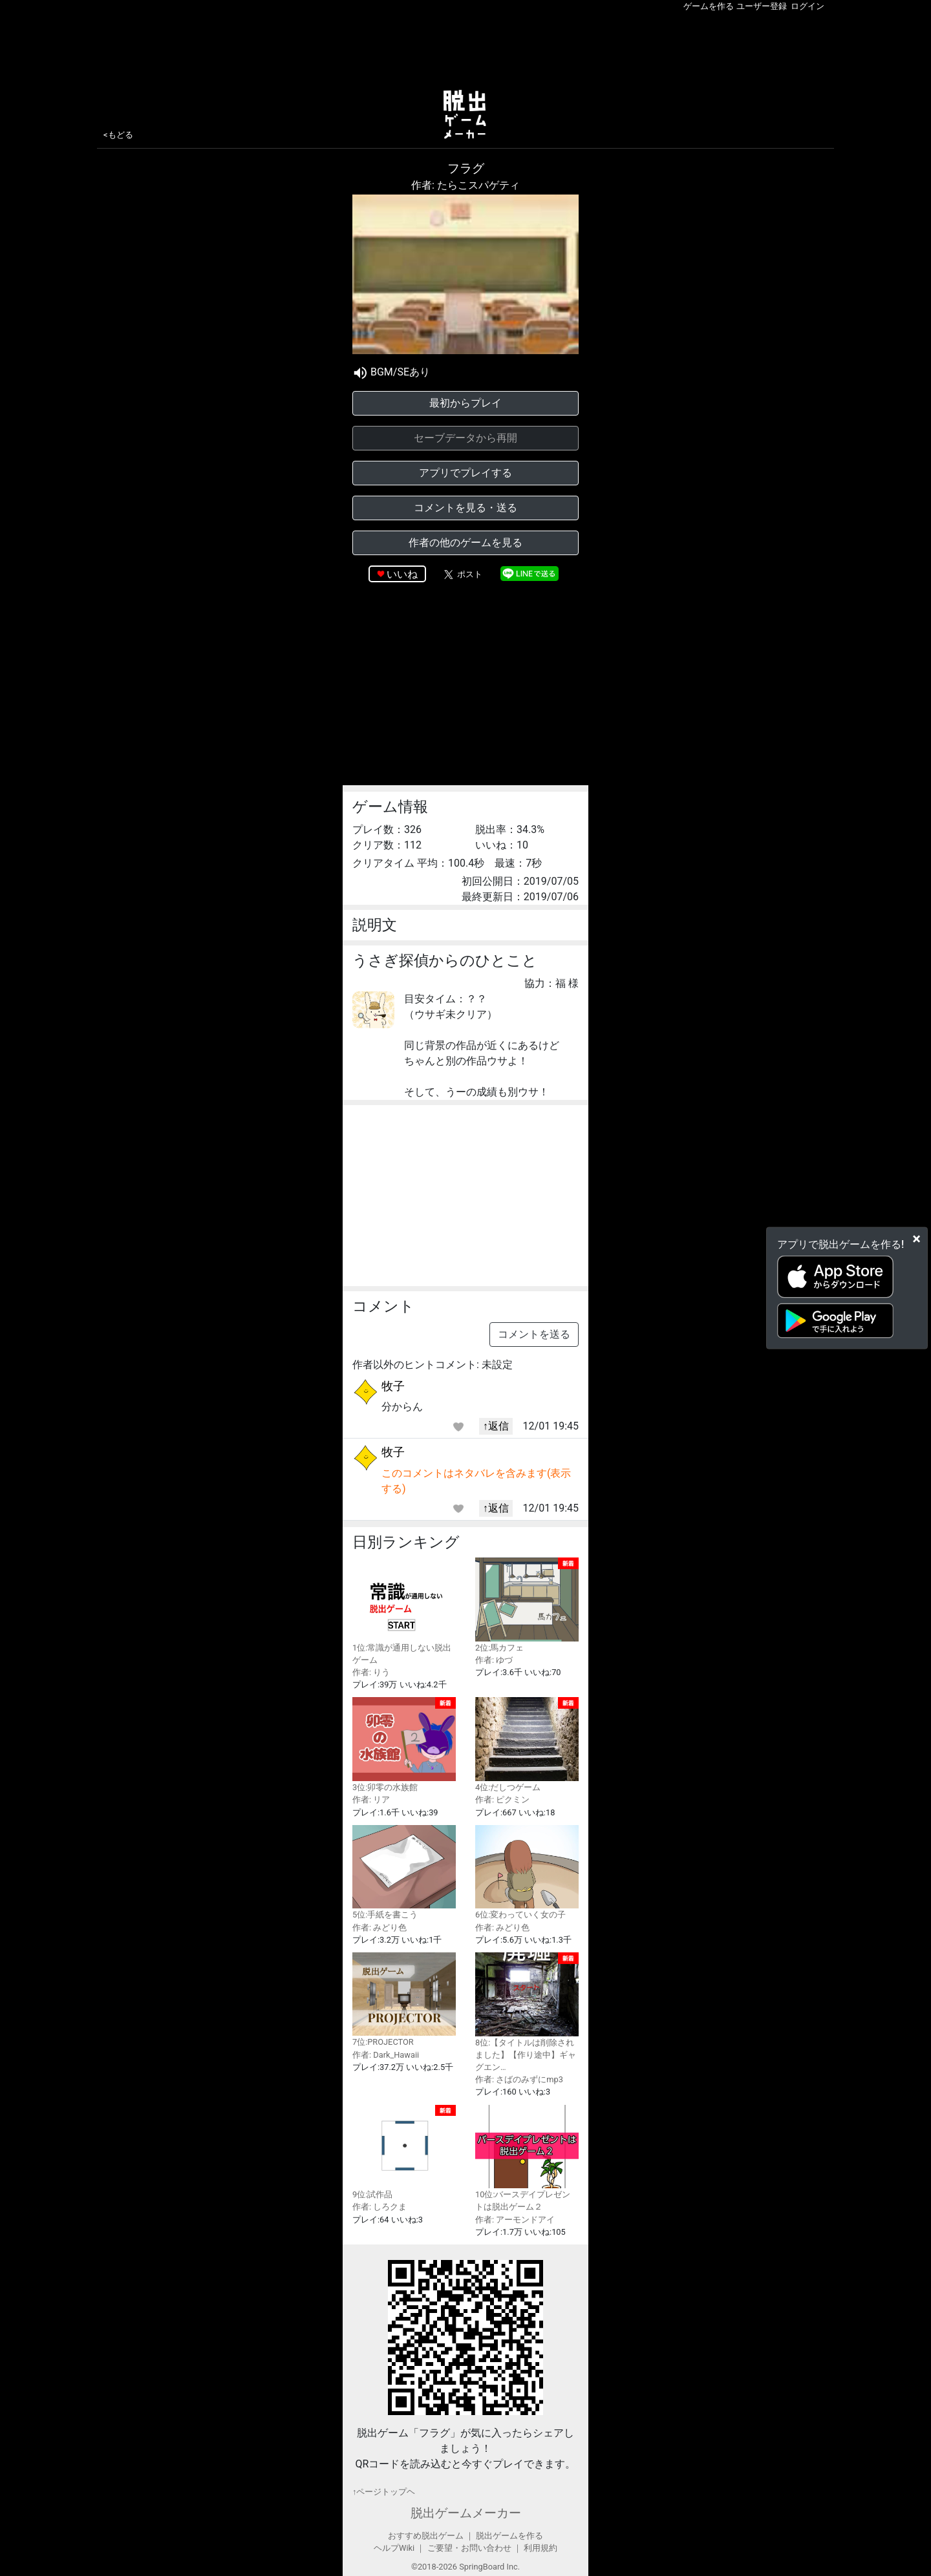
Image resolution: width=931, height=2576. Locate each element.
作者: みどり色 (379, 1927)
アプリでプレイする (465, 473)
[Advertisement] (465, 48)
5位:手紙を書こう (404, 1872)
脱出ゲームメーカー (466, 2513)
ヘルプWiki (394, 2548)
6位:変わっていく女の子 (527, 1872)
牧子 (393, 1386)
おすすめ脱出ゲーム (426, 2535)
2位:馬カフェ (527, 1604)
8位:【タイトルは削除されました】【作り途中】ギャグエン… (527, 2012)
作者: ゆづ (494, 1660)
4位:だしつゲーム (527, 1744)
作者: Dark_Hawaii (385, 2055)
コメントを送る (534, 1334)
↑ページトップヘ (383, 2492)
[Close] (916, 1239)
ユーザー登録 (761, 6)
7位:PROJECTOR (404, 1999)
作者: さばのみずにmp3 (519, 2079)
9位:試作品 (404, 2152)
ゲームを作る (708, 6)
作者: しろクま (379, 2207)
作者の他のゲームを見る (465, 542)
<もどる (118, 135)
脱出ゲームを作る (509, 2535)
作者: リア (371, 1799)
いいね (402, 574)
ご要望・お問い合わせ (469, 2548)
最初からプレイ (465, 403)
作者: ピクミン (502, 1799)
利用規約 (540, 2548)
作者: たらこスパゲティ (465, 185)
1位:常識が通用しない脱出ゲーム (404, 1611)
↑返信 (496, 1426)
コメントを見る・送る (465, 507)
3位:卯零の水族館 (404, 1744)
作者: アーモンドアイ (515, 2219)
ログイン (807, 6)
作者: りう (371, 1672)
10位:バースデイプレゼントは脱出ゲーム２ (527, 2158)
